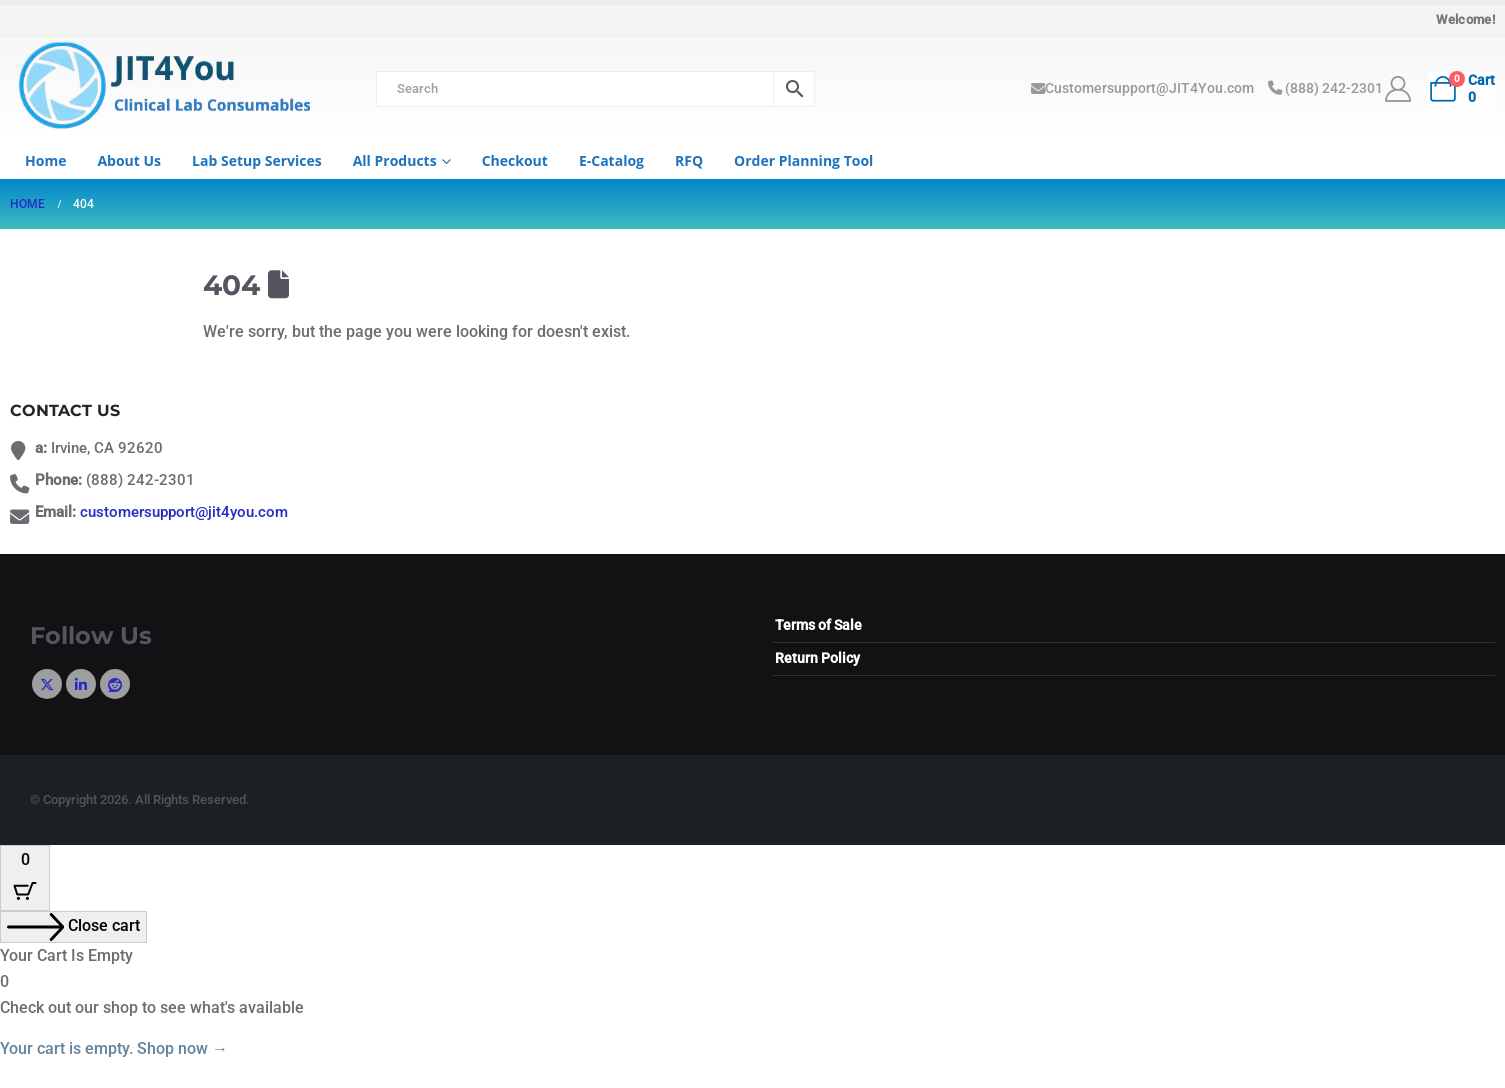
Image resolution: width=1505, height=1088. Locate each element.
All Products (395, 160)
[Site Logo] (160, 87)
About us (129, 160)
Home (45, 160)
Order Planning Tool (803, 160)
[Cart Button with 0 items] (25, 878)
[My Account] (1398, 89)
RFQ (689, 160)
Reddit (115, 684)
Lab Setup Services (257, 160)
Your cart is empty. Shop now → (114, 1048)
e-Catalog (611, 160)
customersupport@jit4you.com (184, 513)
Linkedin (81, 684)
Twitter (47, 684)
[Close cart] (73, 927)
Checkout (515, 160)
